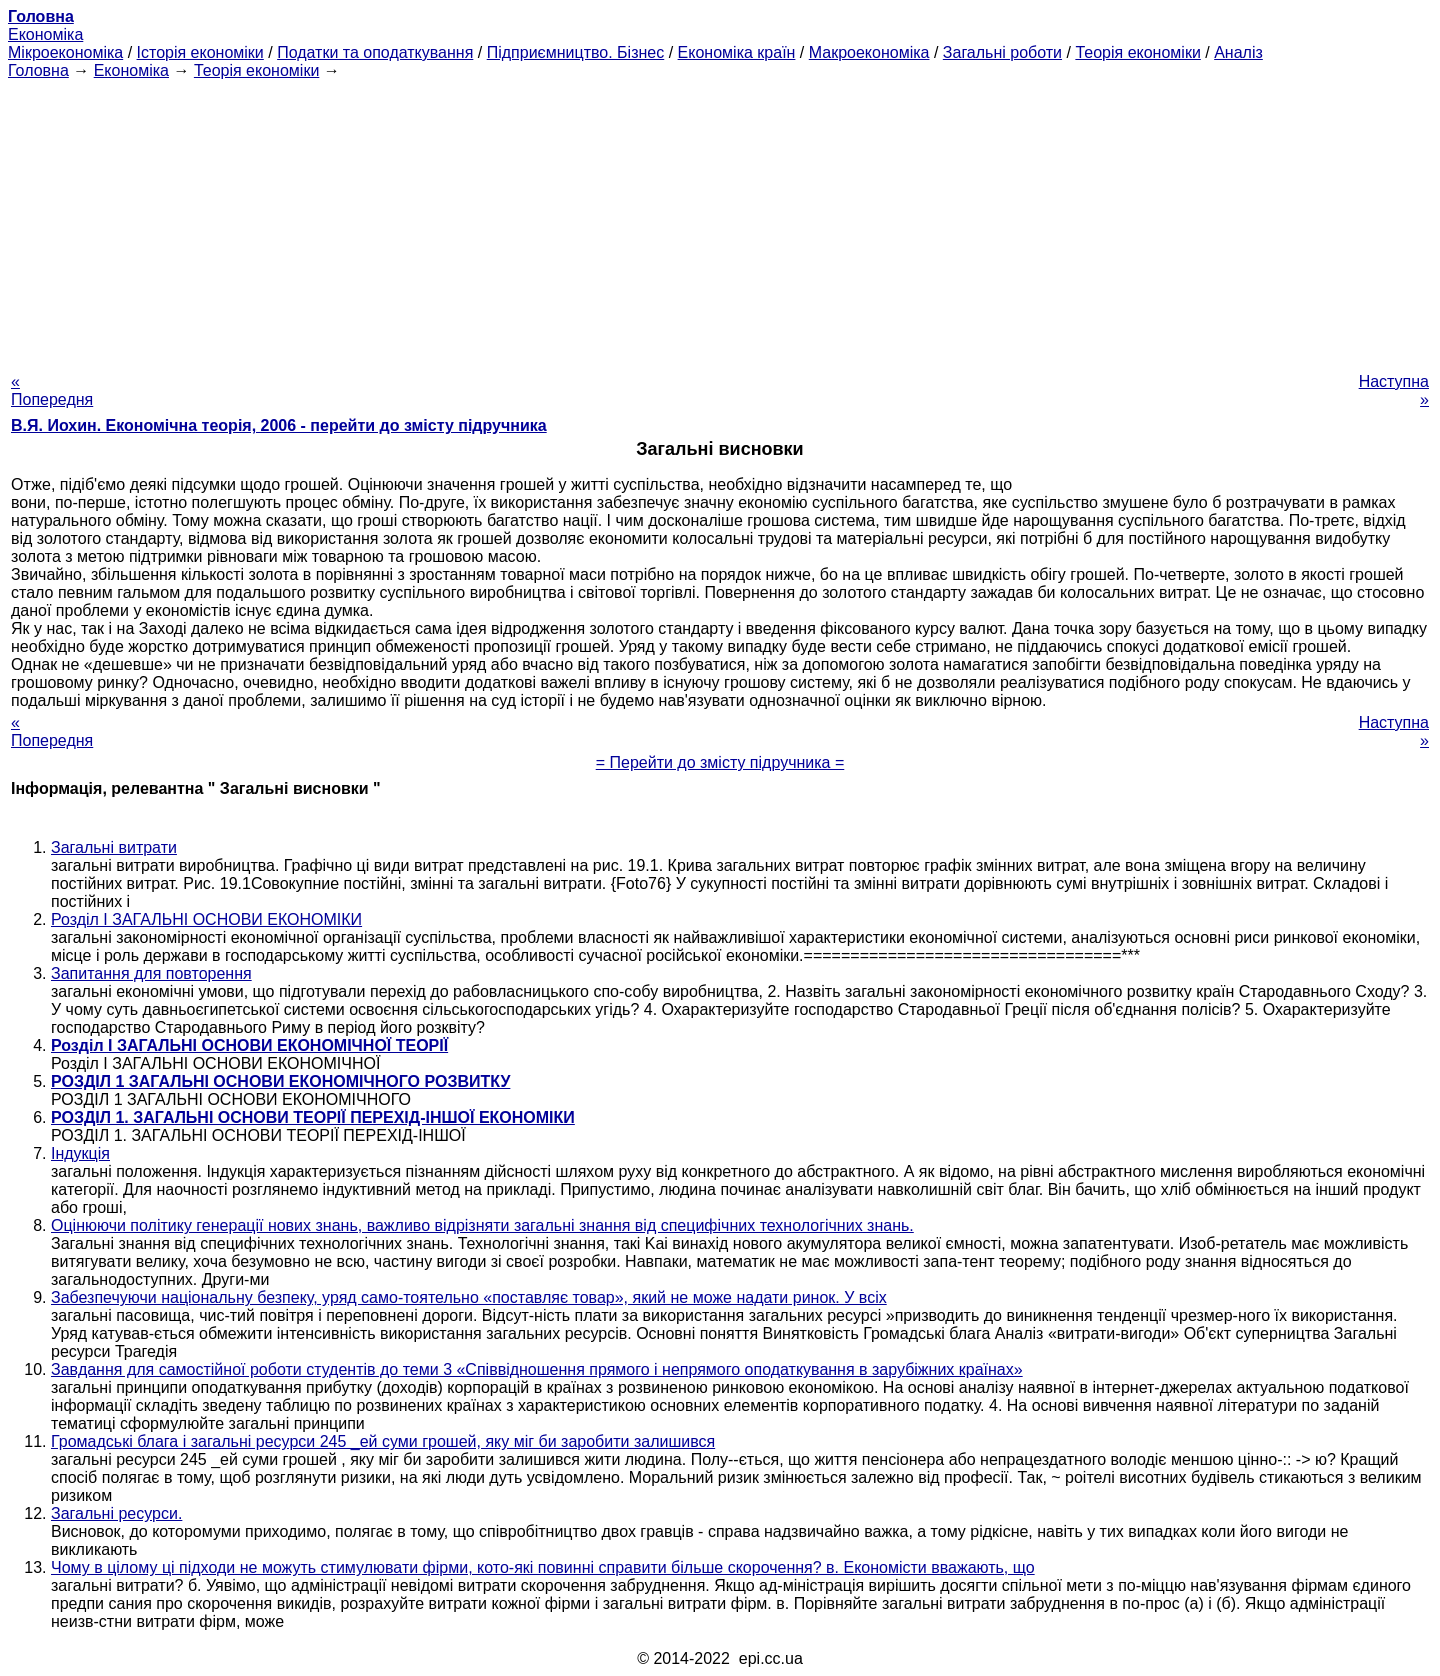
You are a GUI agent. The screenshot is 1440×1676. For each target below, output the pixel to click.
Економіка (45, 34)
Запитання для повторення (151, 973)
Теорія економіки (1137, 52)
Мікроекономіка (65, 52)
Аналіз (1238, 52)
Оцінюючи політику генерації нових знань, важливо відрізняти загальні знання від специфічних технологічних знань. (482, 1225)
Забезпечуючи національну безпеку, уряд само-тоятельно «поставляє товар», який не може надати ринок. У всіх (469, 1297)
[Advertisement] (720, 220)
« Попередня (52, 390)
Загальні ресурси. (116, 1513)
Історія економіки (200, 52)
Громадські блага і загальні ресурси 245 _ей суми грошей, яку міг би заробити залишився (383, 1441)
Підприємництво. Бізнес (576, 52)
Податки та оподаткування (375, 52)
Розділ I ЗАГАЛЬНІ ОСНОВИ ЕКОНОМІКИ (206, 919)
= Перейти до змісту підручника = (720, 762)
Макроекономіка (869, 52)
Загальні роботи (1002, 52)
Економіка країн (737, 52)
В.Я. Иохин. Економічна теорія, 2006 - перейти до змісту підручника (279, 425)
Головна (38, 70)
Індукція (80, 1153)
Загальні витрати (114, 847)
